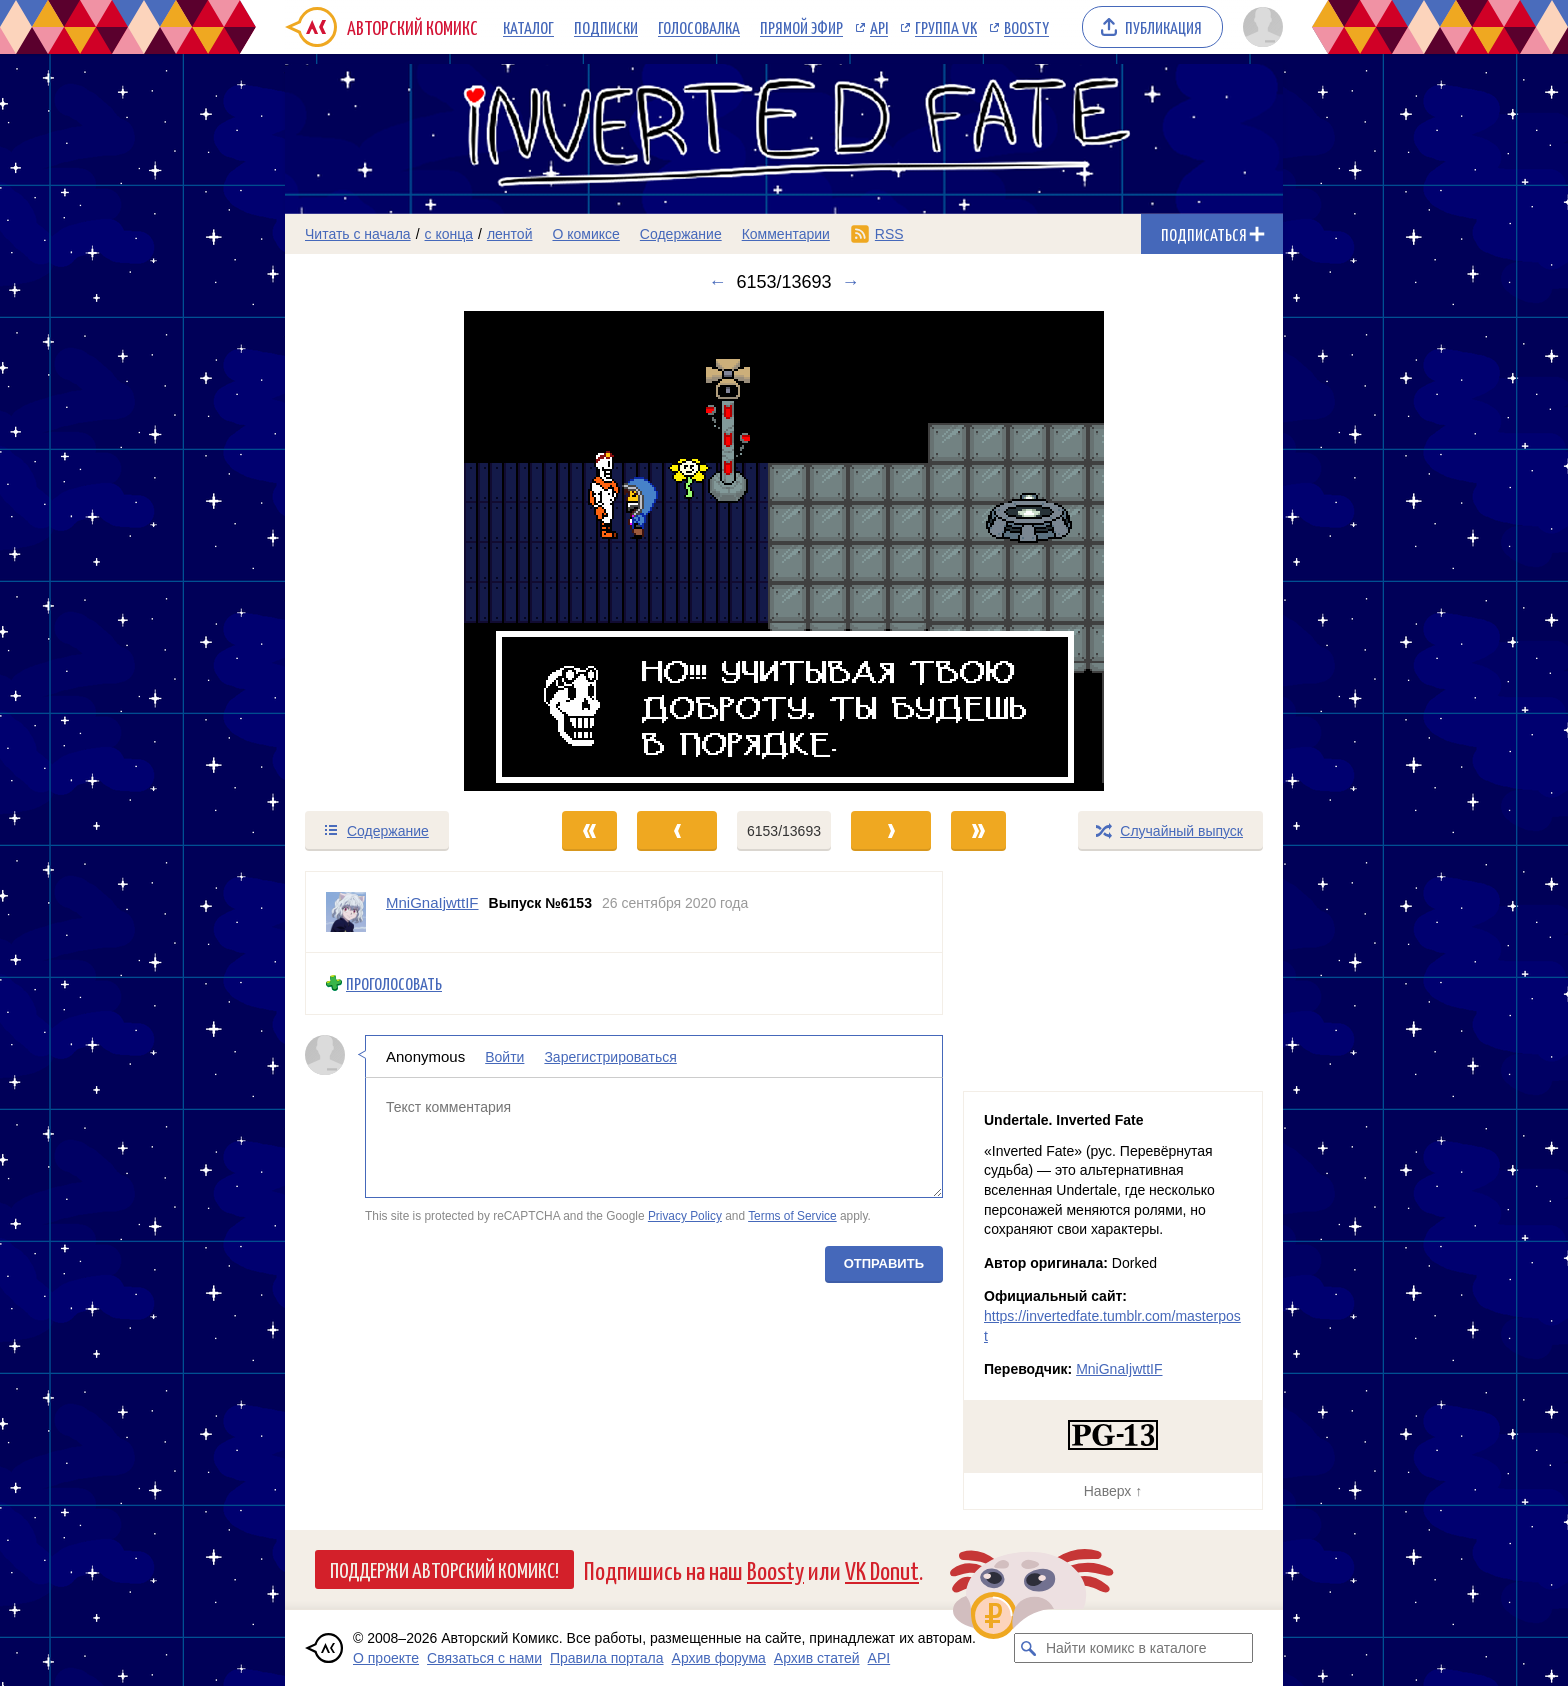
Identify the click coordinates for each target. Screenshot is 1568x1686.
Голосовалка (699, 27)
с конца (449, 234)
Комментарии (786, 234)
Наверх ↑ (1113, 1491)
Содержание (681, 234)
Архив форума (719, 1658)
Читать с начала (358, 234)
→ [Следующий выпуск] (851, 282)
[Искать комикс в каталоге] (1029, 1648)
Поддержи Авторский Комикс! (444, 1569)
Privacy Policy (685, 1216)
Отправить (884, 1262)
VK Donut (882, 1569)
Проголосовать (394, 983)
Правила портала (607, 1658)
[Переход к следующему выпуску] (784, 551)
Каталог (528, 27)
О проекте (386, 1658)
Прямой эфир (801, 27)
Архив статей (817, 1658)
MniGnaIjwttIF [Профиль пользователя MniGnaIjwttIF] (432, 902)
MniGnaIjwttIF (1119, 1369)
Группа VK (946, 27)
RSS (889, 234)
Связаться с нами (484, 1658)
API (879, 27)
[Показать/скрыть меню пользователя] (1259, 27)
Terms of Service (792, 1216)
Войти (504, 1056)
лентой (510, 234)
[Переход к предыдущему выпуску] (410, 551)
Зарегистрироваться (610, 1056)
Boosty (1026, 27)
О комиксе (585, 234)
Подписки (606, 27)
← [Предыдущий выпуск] (717, 282)
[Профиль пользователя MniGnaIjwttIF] (346, 912)
